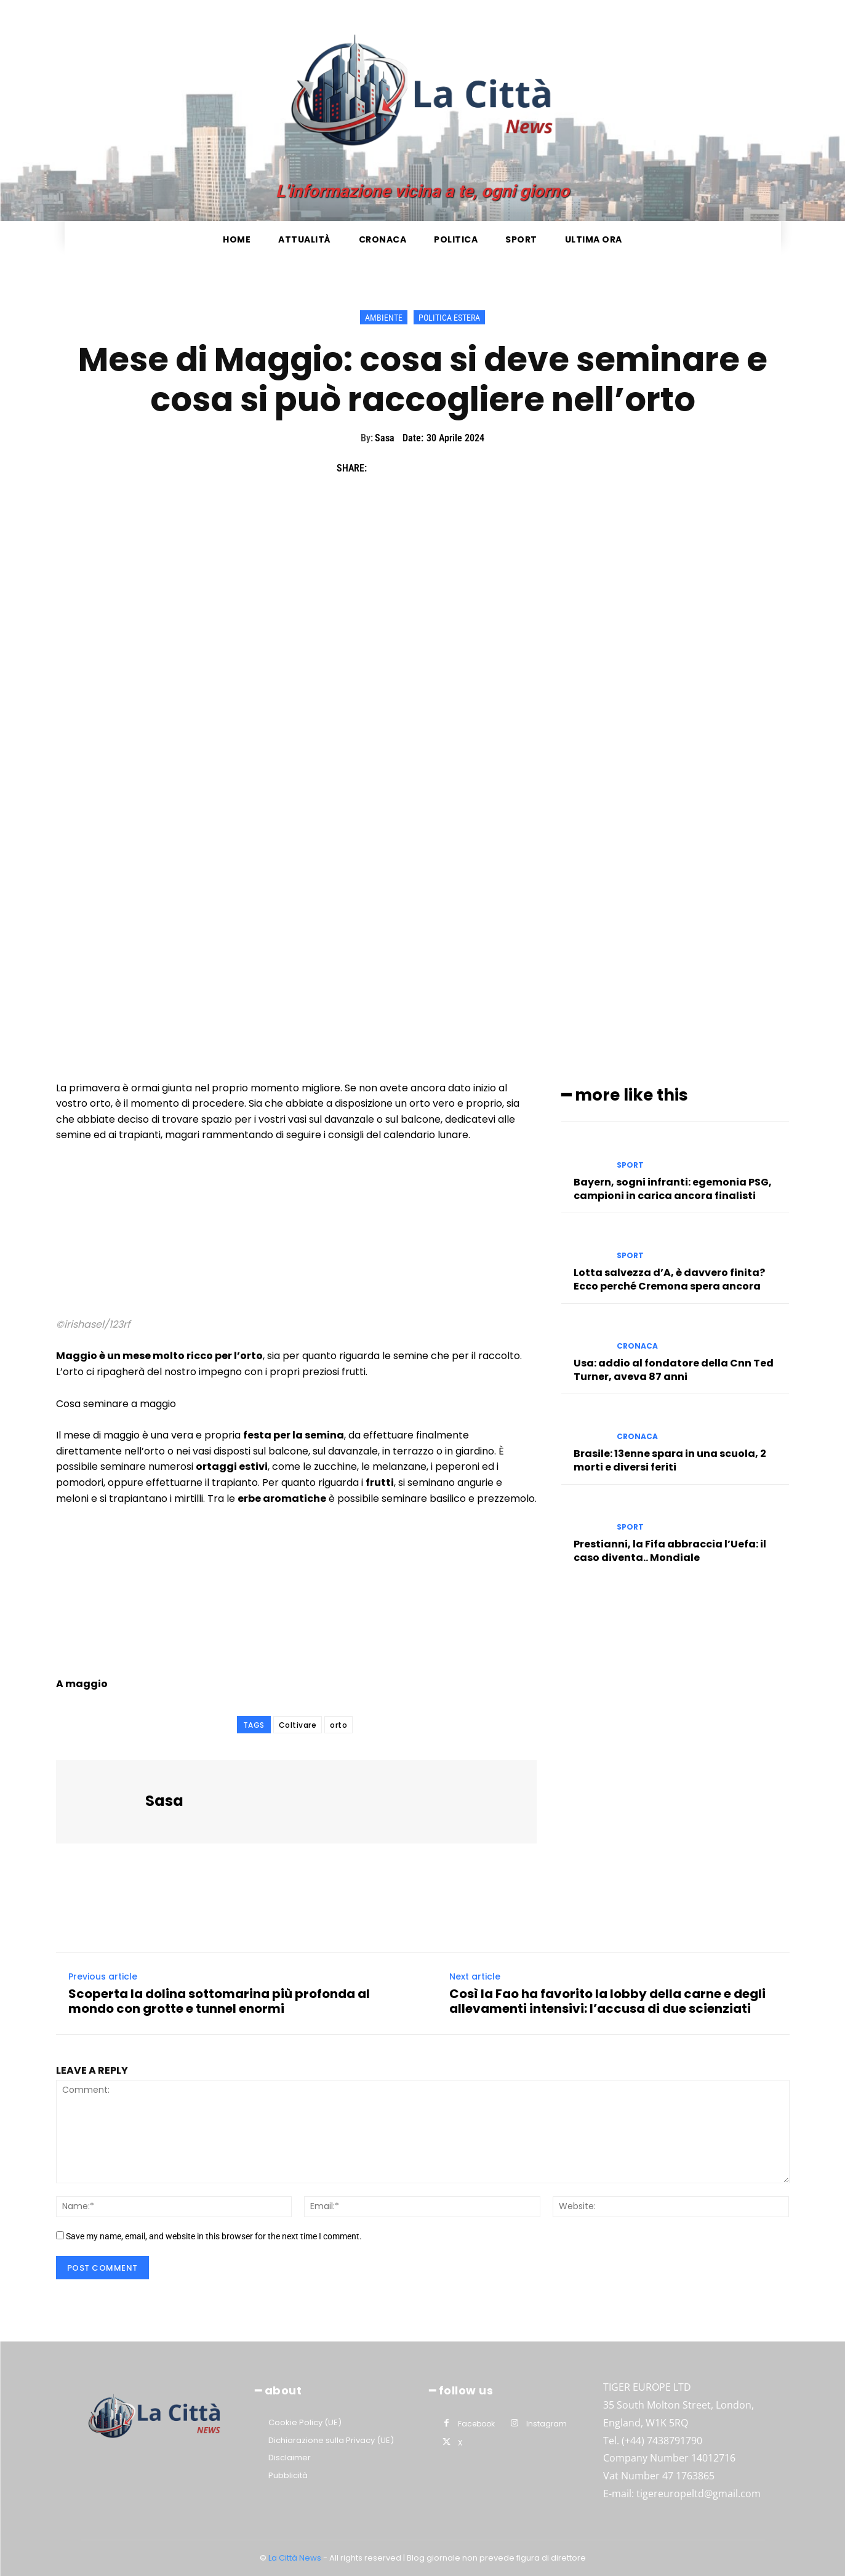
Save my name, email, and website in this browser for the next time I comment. (214, 2236)
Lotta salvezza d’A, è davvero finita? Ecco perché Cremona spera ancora (669, 1279)
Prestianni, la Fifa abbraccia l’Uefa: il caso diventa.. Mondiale (670, 1551)
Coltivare (298, 1725)
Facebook (476, 2423)
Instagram (546, 2423)
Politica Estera (449, 317)
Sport (630, 1164)
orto (338, 1725)
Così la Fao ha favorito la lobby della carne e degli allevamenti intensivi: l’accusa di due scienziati (607, 2001)
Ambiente (383, 317)
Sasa (384, 438)
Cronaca (637, 1346)
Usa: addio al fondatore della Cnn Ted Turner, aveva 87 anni (674, 1370)
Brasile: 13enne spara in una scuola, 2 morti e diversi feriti (670, 1460)
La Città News (295, 2558)
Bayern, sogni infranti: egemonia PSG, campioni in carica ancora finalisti (673, 1188)
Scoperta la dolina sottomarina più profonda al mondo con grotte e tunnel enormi (219, 2001)
